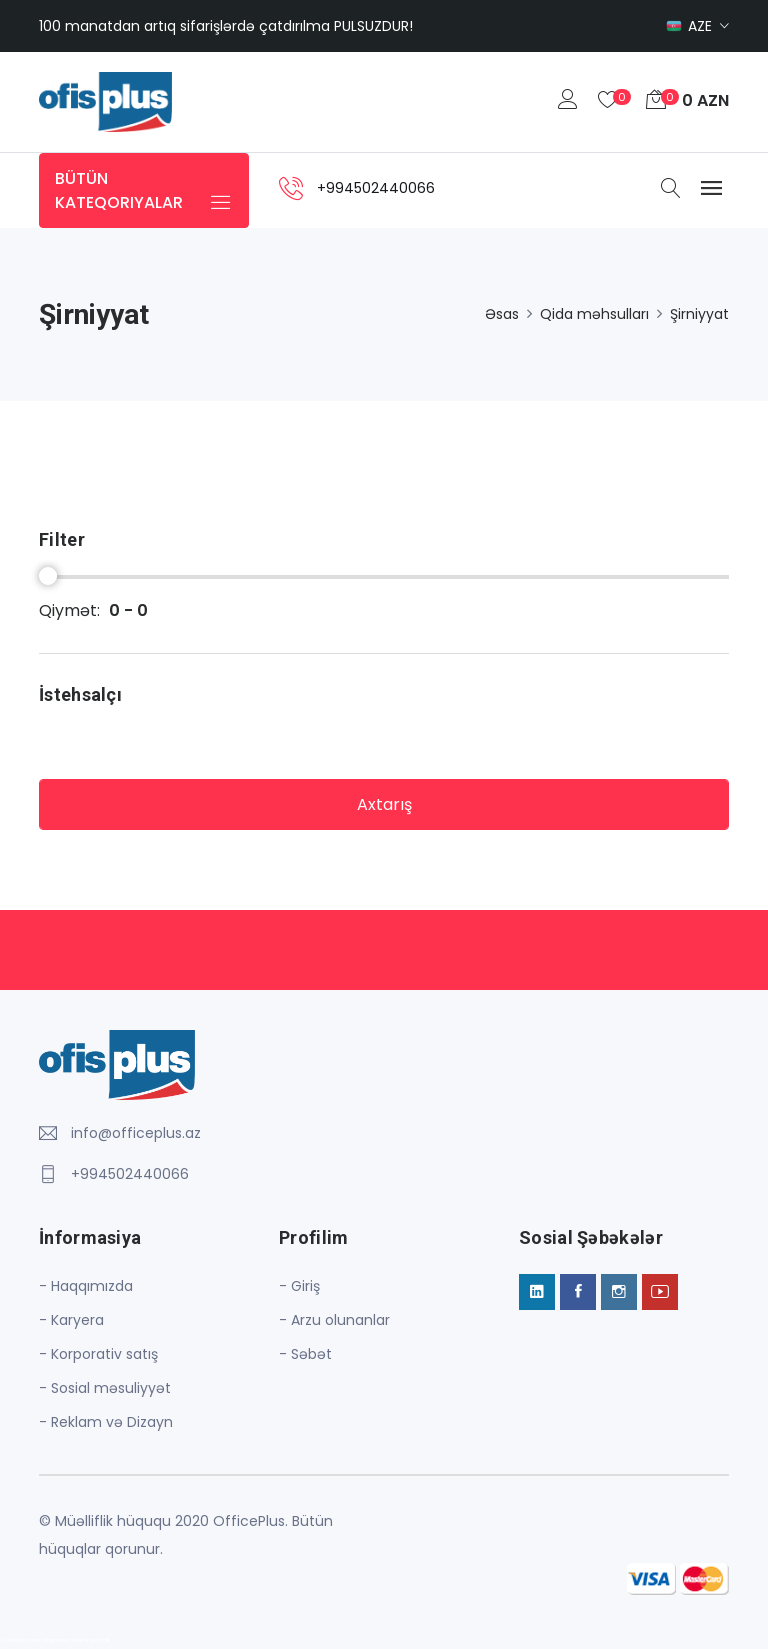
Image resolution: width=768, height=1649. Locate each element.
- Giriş (299, 1286)
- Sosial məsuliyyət (105, 1388)
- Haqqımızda (86, 1286)
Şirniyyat (699, 314)
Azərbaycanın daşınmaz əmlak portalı (54, 1640)
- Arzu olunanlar (334, 1320)
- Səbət (305, 1354)
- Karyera (71, 1320)
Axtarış (384, 804)
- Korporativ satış (98, 1354)
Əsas (502, 314)
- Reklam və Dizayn (106, 1422)
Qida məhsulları (594, 314)
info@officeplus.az (136, 1133)
